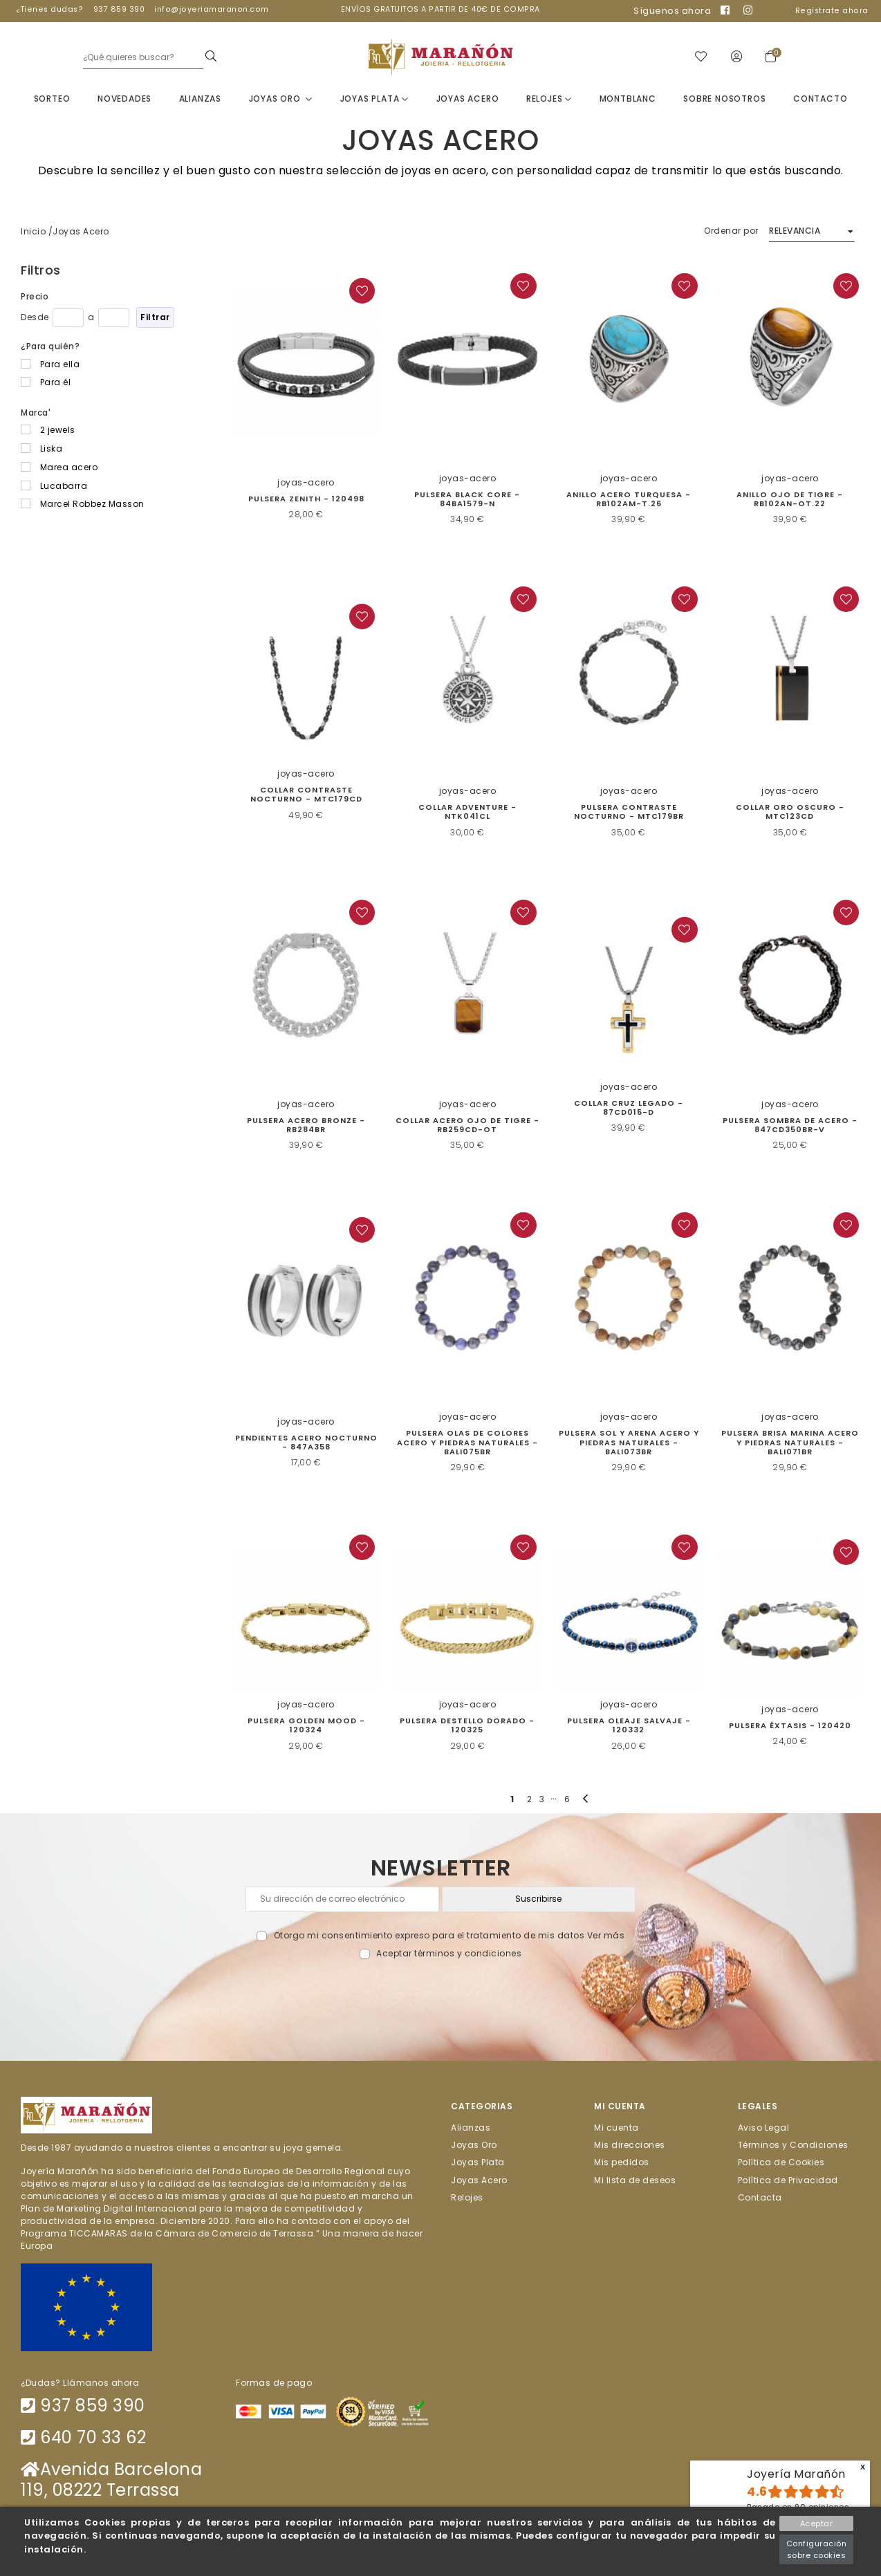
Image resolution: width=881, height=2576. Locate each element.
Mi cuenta (616, 2128)
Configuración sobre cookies (816, 2549)
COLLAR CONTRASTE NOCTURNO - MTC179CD (306, 795)
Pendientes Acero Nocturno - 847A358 (306, 1443)
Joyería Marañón (796, 2474)
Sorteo (52, 99)
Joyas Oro (281, 99)
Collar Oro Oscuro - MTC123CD (790, 812)
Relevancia (794, 231)
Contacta (760, 2197)
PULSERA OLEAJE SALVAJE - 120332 (629, 1726)
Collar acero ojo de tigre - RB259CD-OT (467, 1125)
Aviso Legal (764, 2128)
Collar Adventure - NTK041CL (467, 812)
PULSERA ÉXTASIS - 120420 (790, 1726)
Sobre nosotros (724, 99)
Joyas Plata (374, 99)
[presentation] (441, 1993)
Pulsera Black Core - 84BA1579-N (467, 500)
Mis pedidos (621, 2163)
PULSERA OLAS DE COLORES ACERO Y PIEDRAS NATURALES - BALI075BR (467, 1443)
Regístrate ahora (832, 11)
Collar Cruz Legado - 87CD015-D (628, 1108)
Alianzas (200, 99)
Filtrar (155, 318)
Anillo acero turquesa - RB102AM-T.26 (628, 500)
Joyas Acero (467, 99)
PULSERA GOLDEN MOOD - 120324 (306, 1726)
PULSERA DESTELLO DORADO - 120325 (467, 1726)
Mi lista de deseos (635, 2180)
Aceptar (816, 2523)
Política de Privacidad (788, 2180)
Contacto (820, 99)
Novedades (124, 99)
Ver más (606, 1936)
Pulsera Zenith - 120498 (306, 499)
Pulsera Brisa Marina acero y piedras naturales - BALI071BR (790, 1443)
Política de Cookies (781, 2163)
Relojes (549, 99)
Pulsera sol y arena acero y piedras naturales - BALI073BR (629, 1443)
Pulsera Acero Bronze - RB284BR (306, 1125)
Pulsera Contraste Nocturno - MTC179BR (629, 812)
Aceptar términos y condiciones (448, 1954)
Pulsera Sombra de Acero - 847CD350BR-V (790, 1125)
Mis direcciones (629, 2145)
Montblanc (628, 99)
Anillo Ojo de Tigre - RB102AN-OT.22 (789, 500)
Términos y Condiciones (793, 2145)
